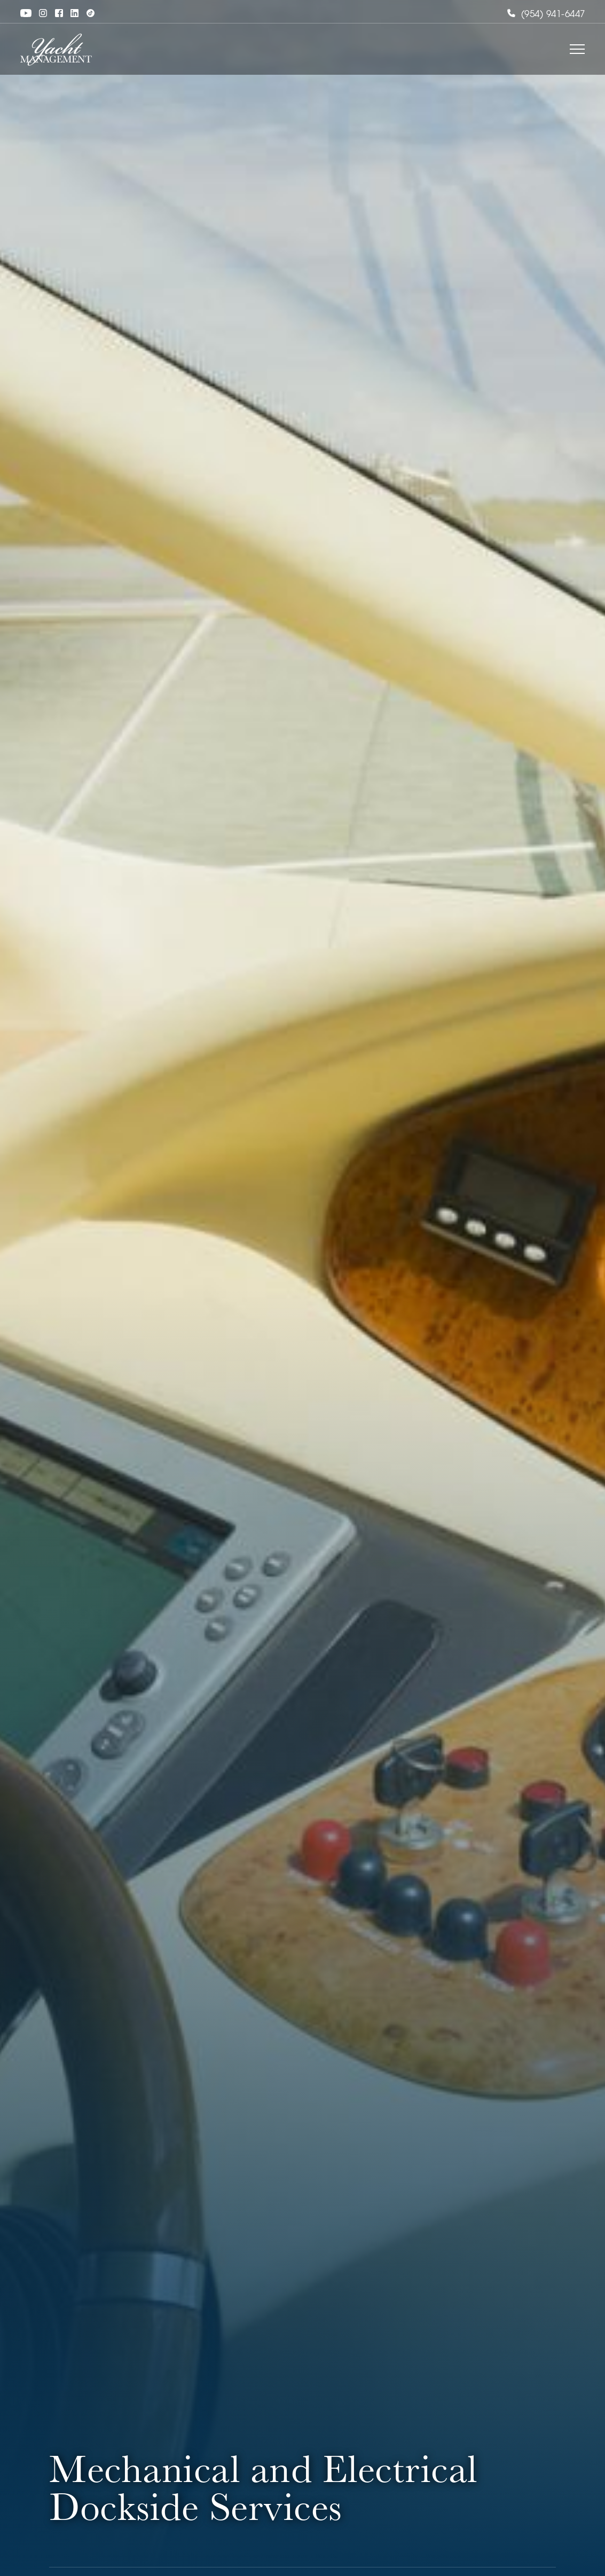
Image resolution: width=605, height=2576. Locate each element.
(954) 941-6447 (546, 14)
